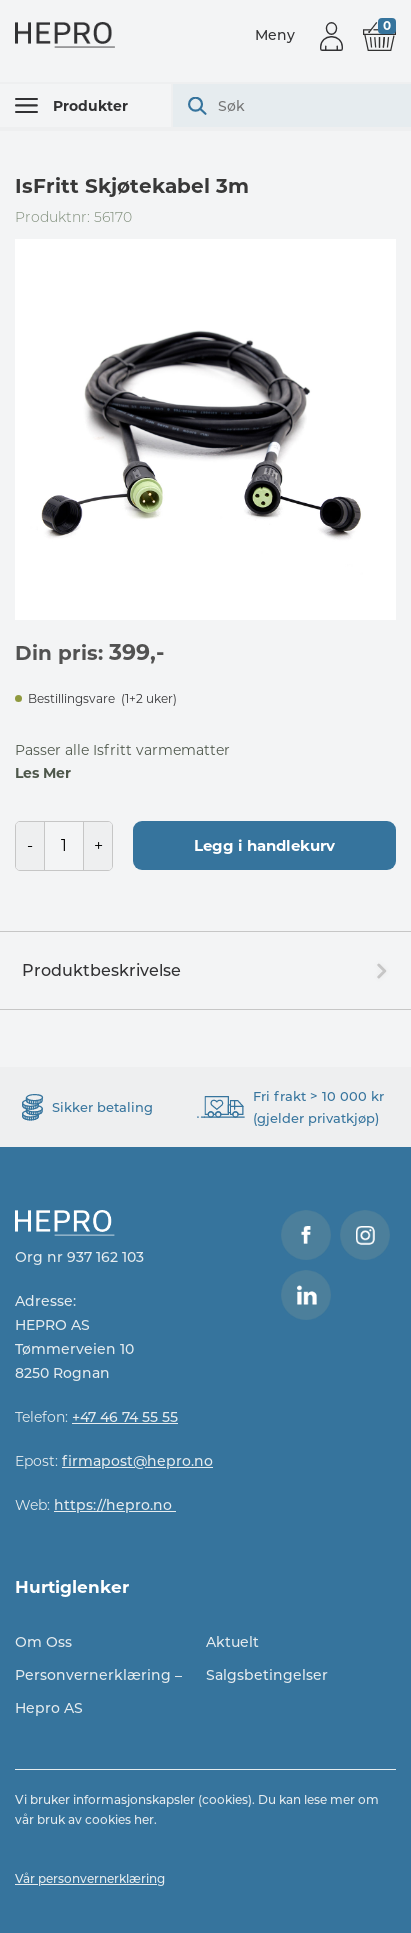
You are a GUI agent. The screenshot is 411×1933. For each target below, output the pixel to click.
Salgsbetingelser (267, 1675)
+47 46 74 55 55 (125, 1417)
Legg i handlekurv (264, 845)
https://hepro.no (115, 1505)
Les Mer (43, 773)
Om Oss (43, 1642)
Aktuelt (232, 1642)
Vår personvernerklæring (90, 1878)
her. (145, 1819)
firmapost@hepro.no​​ (137, 1461)
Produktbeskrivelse (101, 970)
